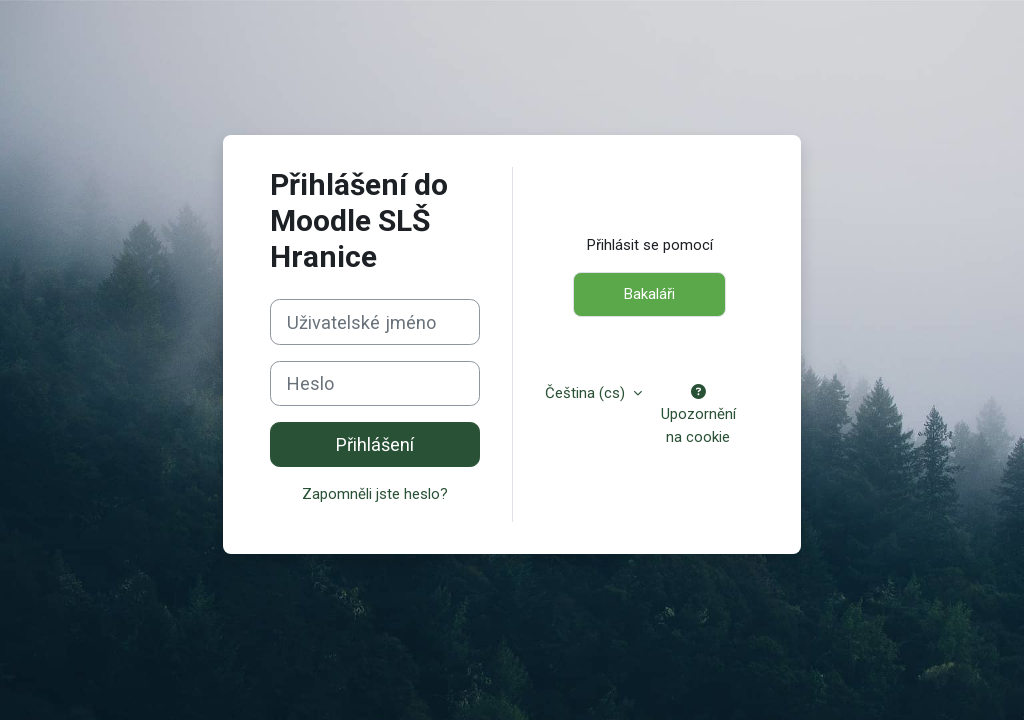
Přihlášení (375, 444)
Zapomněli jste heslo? (375, 494)
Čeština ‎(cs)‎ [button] (587, 393)
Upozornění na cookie (698, 415)
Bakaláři (649, 294)
